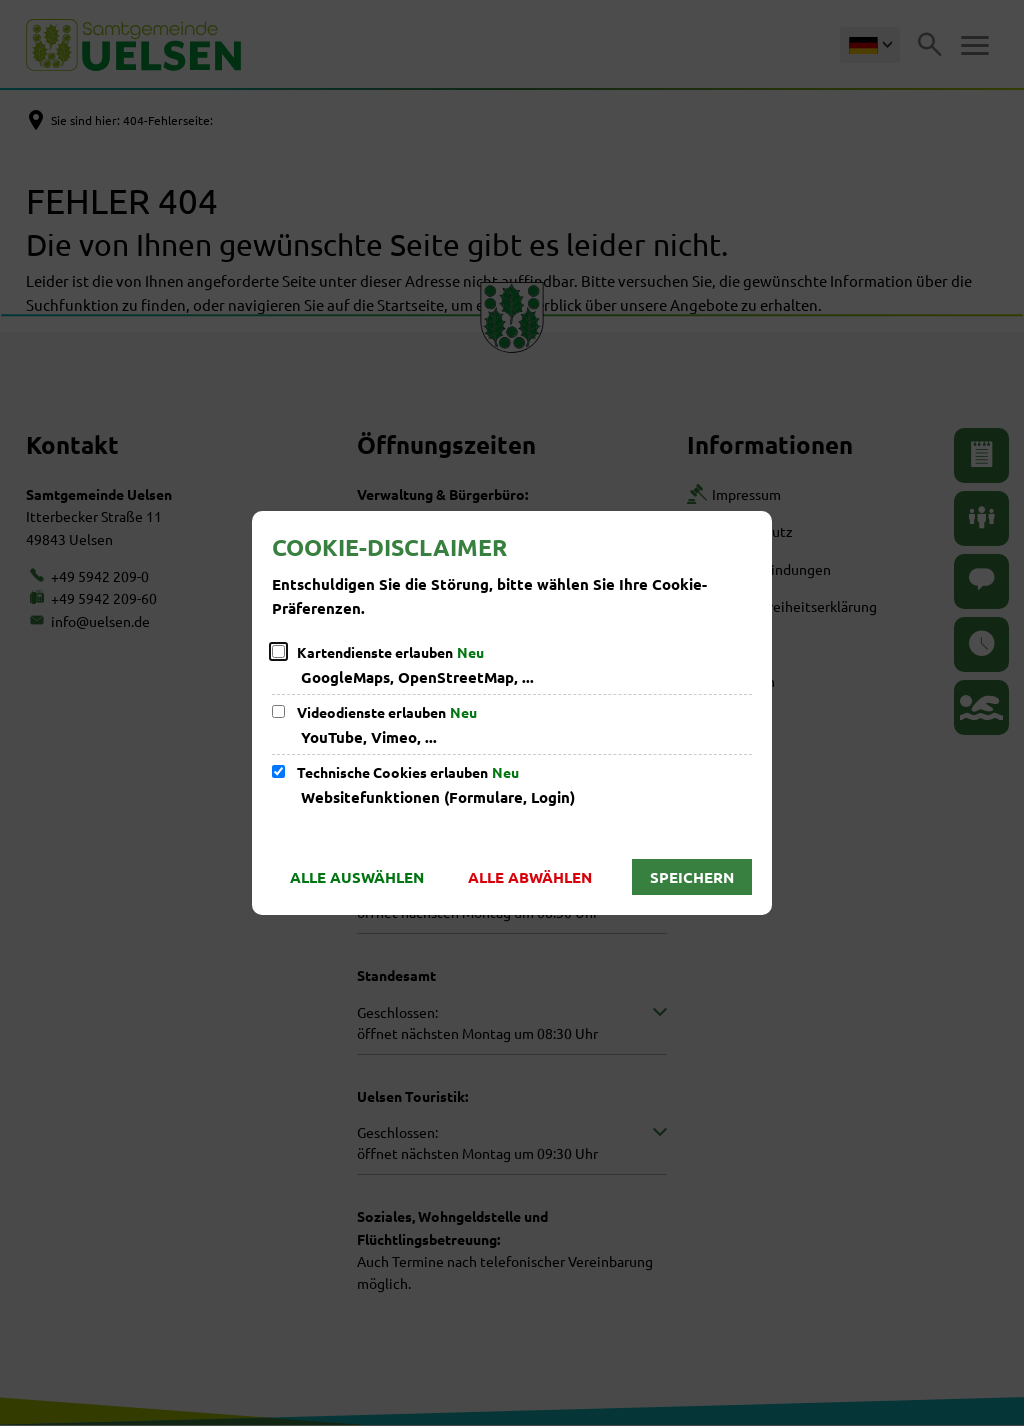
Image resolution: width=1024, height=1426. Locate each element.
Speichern (692, 877)
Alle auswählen (357, 877)
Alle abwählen (530, 877)
